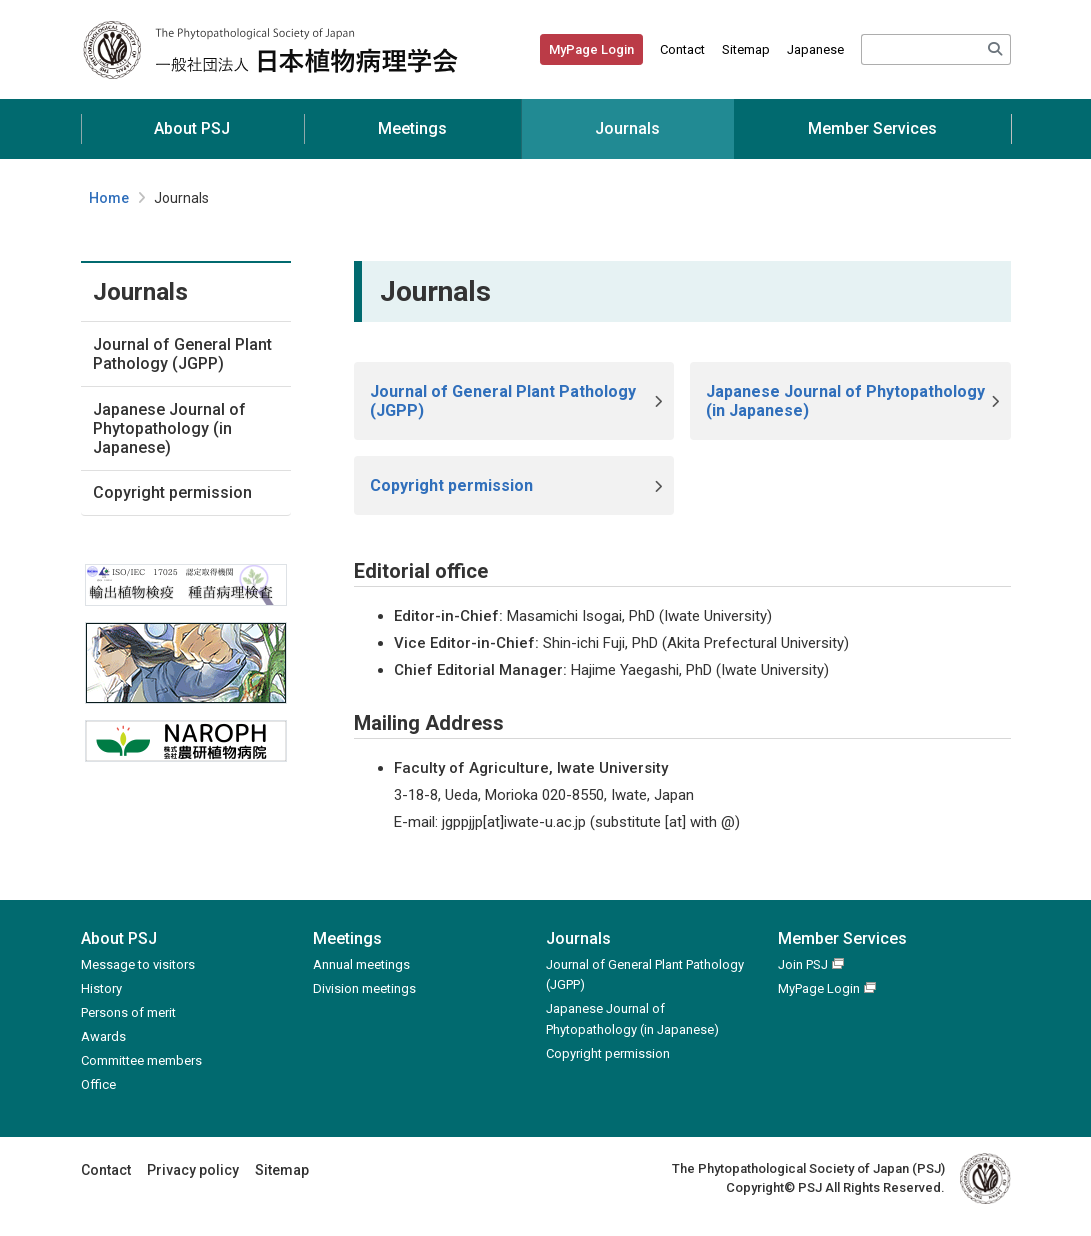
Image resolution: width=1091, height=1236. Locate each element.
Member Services (872, 128)
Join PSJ (803, 964)
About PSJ (192, 128)
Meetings (412, 128)
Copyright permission (172, 492)
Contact (682, 49)
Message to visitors (138, 964)
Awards (103, 1036)
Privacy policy (193, 1170)
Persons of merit (128, 1012)
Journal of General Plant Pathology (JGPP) (182, 354)
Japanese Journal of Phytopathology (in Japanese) (169, 428)
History (101, 988)
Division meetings (364, 988)
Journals (627, 128)
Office (98, 1084)
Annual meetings (361, 964)
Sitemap (746, 49)
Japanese (815, 49)
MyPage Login (591, 49)
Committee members (141, 1060)
